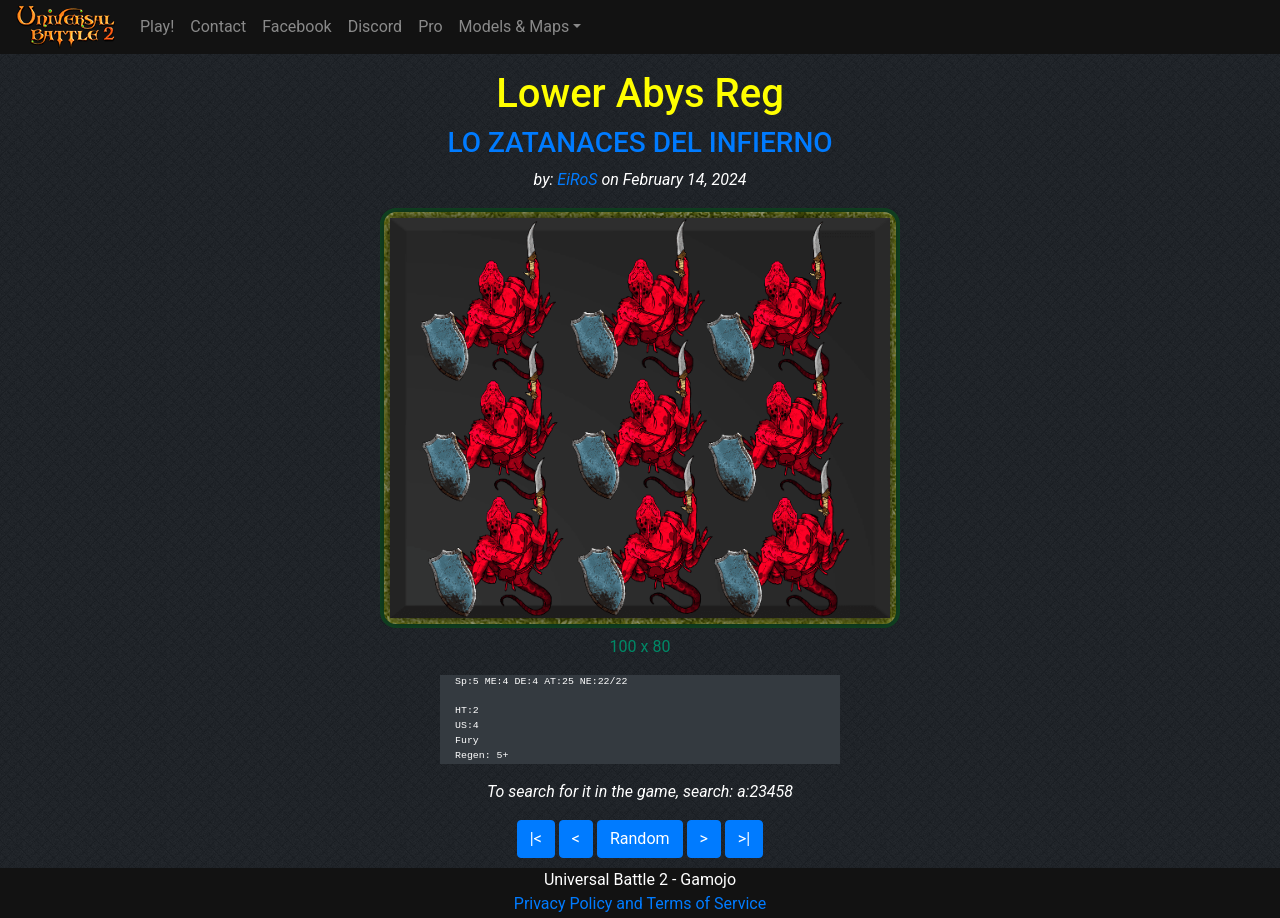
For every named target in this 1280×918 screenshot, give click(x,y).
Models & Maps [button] (514, 26)
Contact (218, 26)
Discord (375, 26)
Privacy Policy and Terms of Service (640, 903)
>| (744, 838)
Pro (430, 26)
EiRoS (577, 179)
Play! (157, 26)
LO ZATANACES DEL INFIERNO (639, 142)
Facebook (296, 26)
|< (536, 838)
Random (640, 838)
